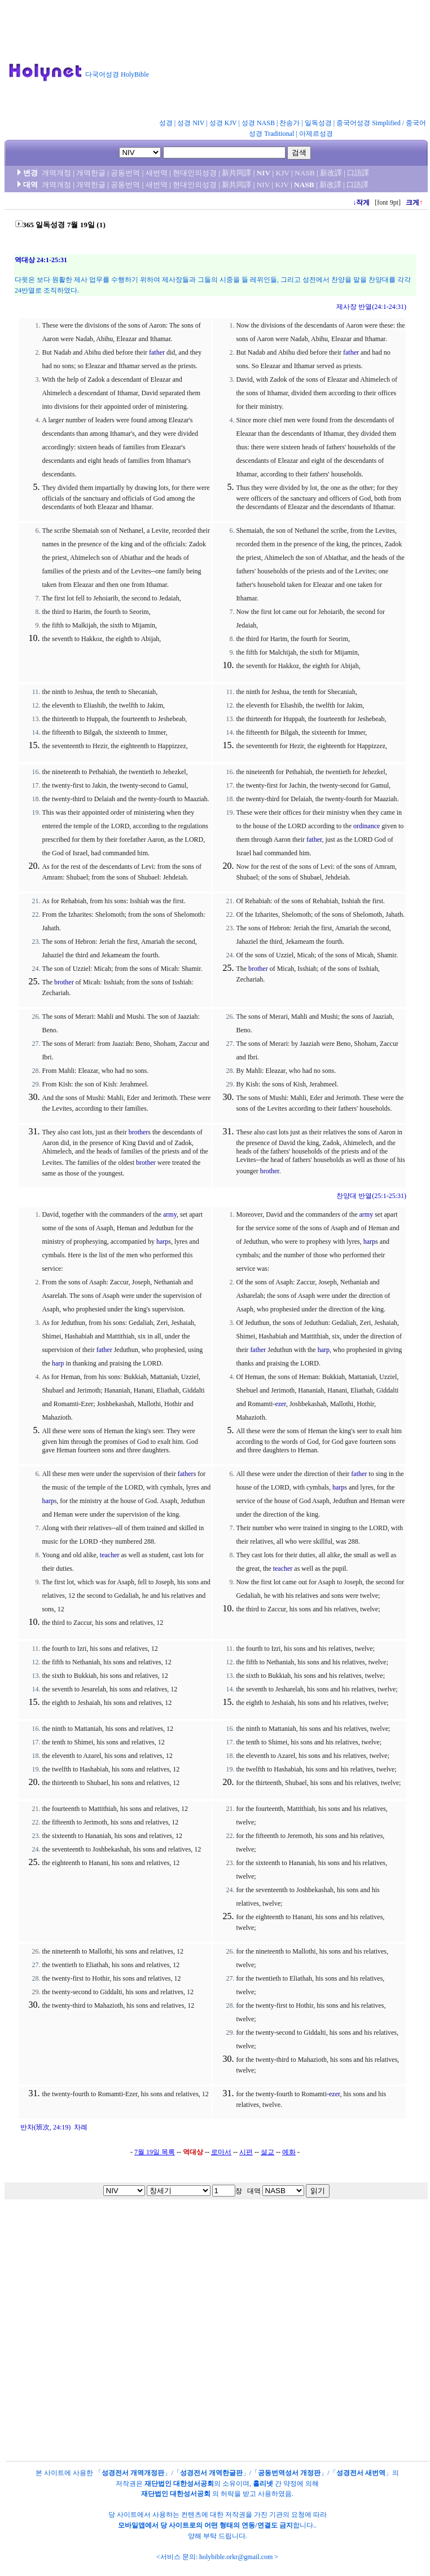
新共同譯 (236, 173)
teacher (110, 1555)
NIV (263, 173)
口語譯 (358, 173)
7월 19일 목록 (154, 2152)
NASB (305, 173)
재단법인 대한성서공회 (179, 2483)
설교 (267, 2152)
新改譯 (331, 173)
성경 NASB (258, 123)
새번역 (157, 173)
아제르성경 (316, 134)
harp (162, 1241)
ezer (280, 1404)
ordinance (366, 826)
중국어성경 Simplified (368, 123)
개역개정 (56, 173)
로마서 (221, 2152)
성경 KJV (223, 123)
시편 (246, 2152)
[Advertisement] (226, 61)
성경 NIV (190, 123)
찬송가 (289, 123)
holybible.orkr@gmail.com (236, 2557)
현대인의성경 (195, 173)
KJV (282, 173)
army (170, 1214)
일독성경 (318, 123)
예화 (289, 2152)
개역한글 (91, 173)
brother (64, 982)
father (157, 352)
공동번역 (125, 173)
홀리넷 (263, 2483)
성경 (166, 123)
